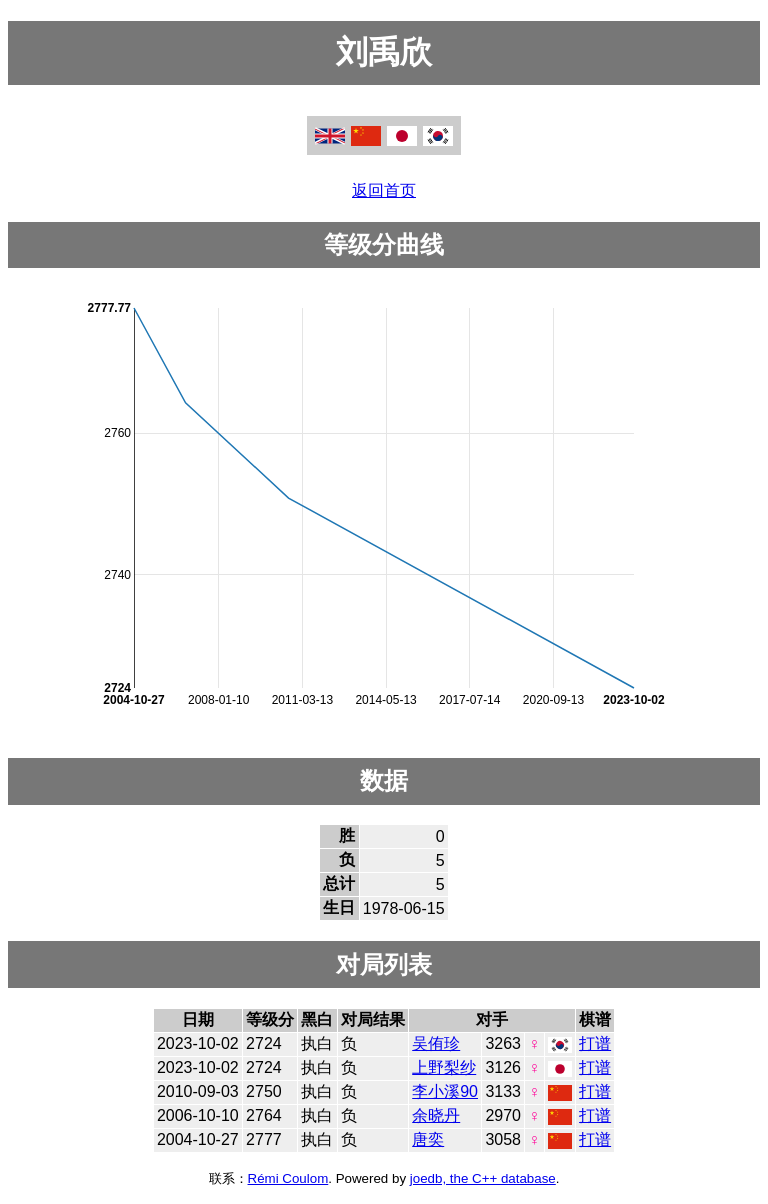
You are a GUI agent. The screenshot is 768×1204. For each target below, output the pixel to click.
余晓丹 (436, 1115)
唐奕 (428, 1139)
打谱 (595, 1043)
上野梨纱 (444, 1067)
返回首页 (384, 190)
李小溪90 (445, 1091)
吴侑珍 (436, 1043)
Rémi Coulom (288, 1178)
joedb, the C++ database (483, 1178)
